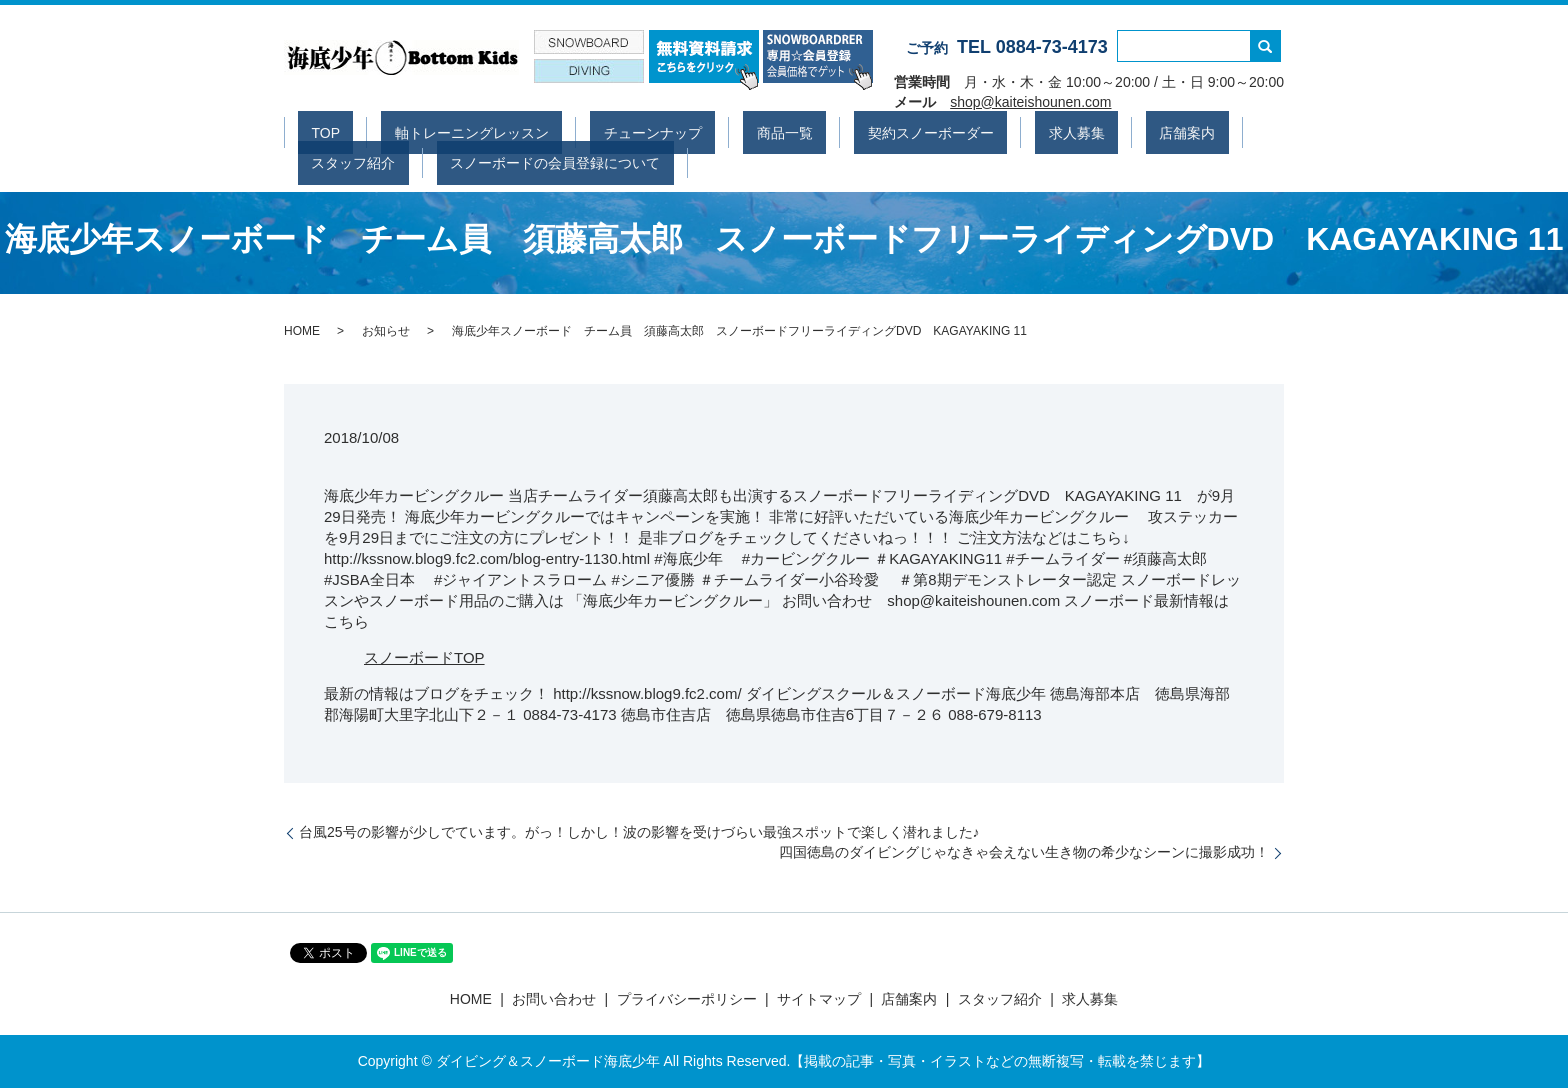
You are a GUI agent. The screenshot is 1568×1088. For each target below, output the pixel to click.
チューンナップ (586, 131)
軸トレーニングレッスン (432, 131)
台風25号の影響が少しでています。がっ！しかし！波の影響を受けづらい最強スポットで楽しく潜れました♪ (639, 832)
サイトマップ (819, 999)
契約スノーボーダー (810, 131)
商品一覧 (691, 131)
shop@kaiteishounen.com (1030, 102)
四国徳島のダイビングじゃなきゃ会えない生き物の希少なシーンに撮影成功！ (1024, 852)
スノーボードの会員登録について (403, 161)
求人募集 (929, 131)
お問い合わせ (554, 999)
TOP (312, 131)
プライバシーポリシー (687, 999)
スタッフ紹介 (1111, 131)
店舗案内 (1013, 131)
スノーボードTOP (424, 657)
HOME (302, 331)
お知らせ (386, 331)
